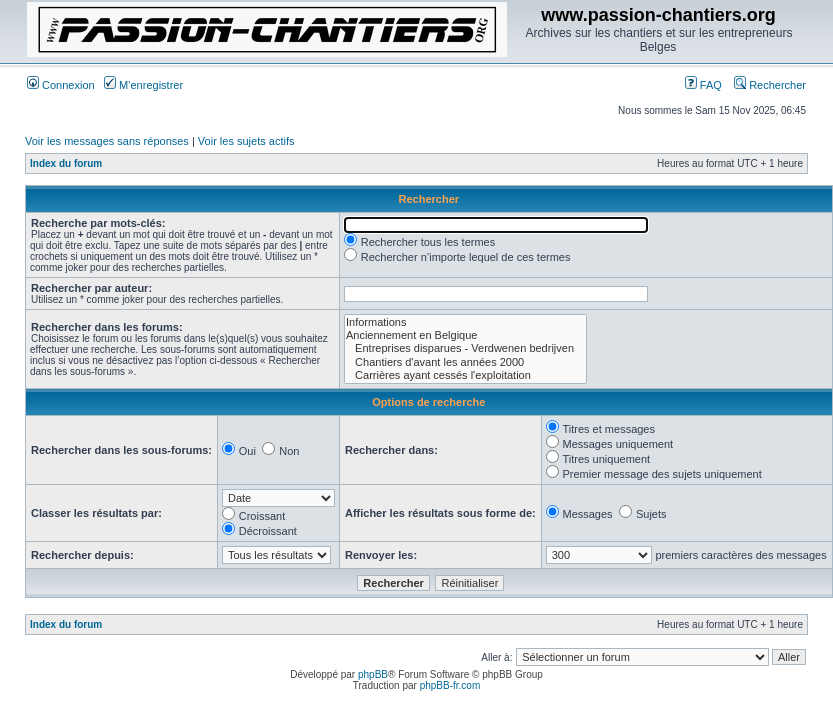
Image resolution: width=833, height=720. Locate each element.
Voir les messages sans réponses (107, 141)
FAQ (703, 85)
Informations (465, 322)
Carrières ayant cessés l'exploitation (465, 375)
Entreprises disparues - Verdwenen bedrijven (465, 348)
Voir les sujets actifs (246, 141)
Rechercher (770, 85)
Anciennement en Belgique (465, 335)
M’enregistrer (143, 85)
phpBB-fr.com (450, 685)
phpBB (373, 674)
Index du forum (66, 163)
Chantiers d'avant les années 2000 (465, 362)
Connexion (61, 85)
